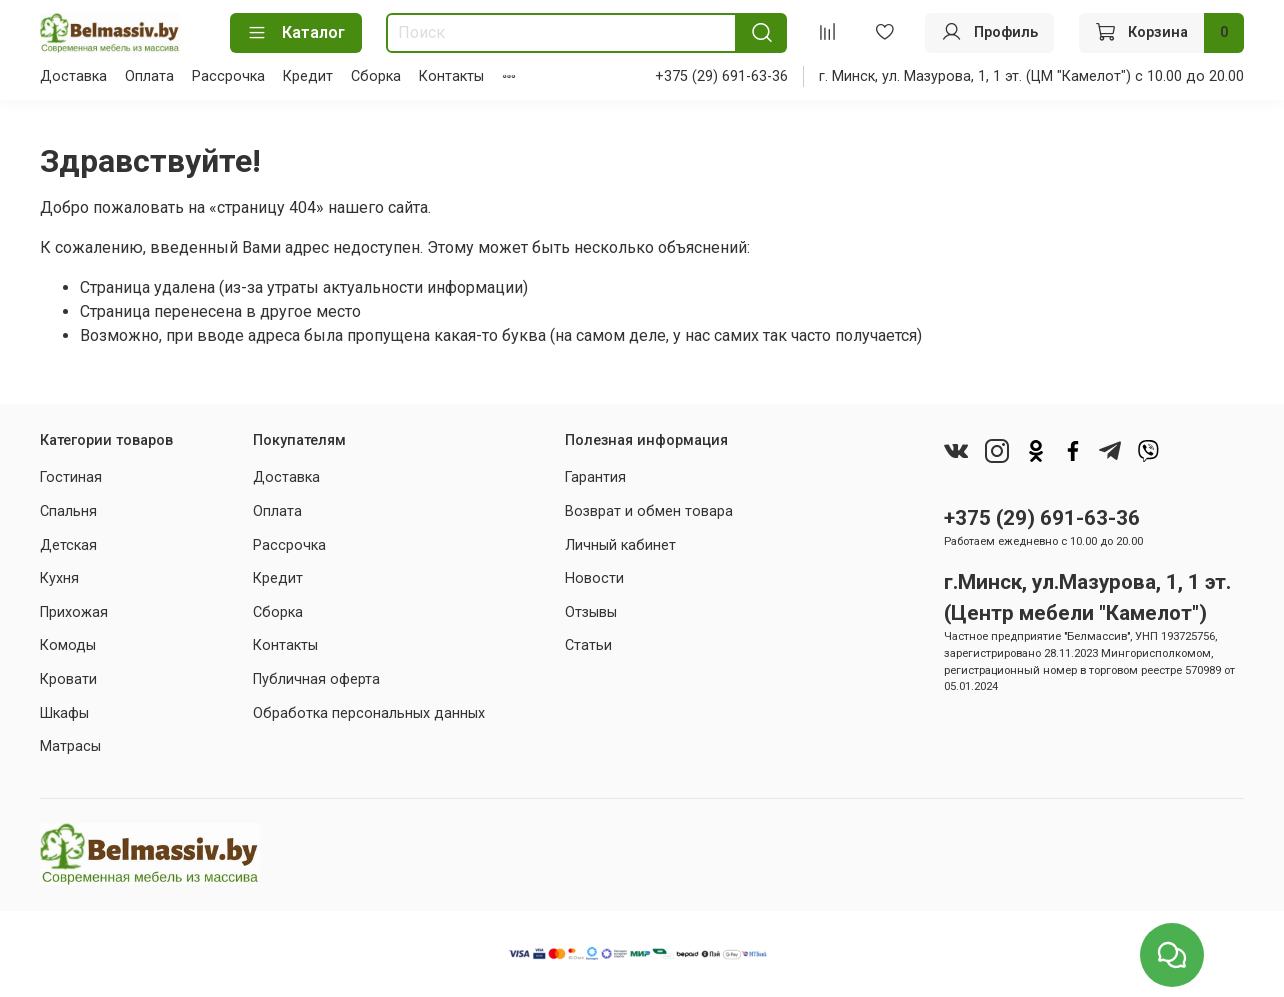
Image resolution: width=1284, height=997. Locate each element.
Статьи (588, 645)
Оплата (149, 76)
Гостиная (71, 477)
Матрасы (70, 746)
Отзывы (591, 612)
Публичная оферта (316, 679)
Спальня (68, 511)
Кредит (308, 76)
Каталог (296, 33)
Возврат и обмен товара (649, 511)
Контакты (451, 76)
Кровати (68, 679)
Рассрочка (228, 76)
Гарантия (595, 477)
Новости (594, 578)
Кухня (59, 578)
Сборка (376, 76)
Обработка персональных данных (369, 713)
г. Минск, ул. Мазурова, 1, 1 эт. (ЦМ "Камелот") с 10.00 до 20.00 (1031, 76)
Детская (68, 545)
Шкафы (64, 713)
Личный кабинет (620, 545)
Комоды (68, 645)
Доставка (73, 76)
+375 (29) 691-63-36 (721, 76)
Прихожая (74, 612)
